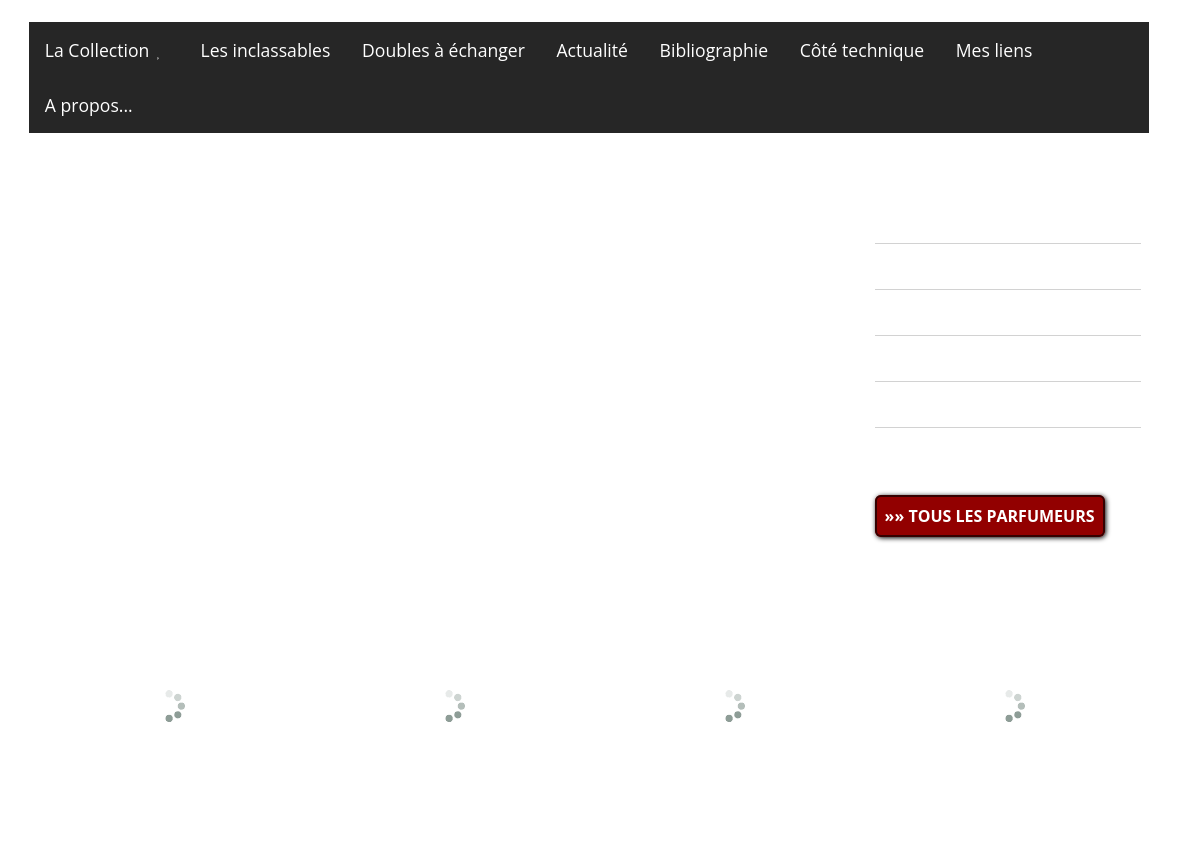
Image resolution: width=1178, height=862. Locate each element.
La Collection (97, 50)
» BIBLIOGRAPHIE (956, 359)
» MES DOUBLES (951, 312)
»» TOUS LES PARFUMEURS (990, 516)
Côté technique (862, 50)
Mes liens (994, 50)
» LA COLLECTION (957, 266)
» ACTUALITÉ (936, 220)
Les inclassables (265, 50)
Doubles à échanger (443, 50)
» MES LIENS (935, 451)
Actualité (592, 50)
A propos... (89, 105)
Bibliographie (714, 50)
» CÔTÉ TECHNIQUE (965, 405)
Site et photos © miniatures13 (1031, 819)
